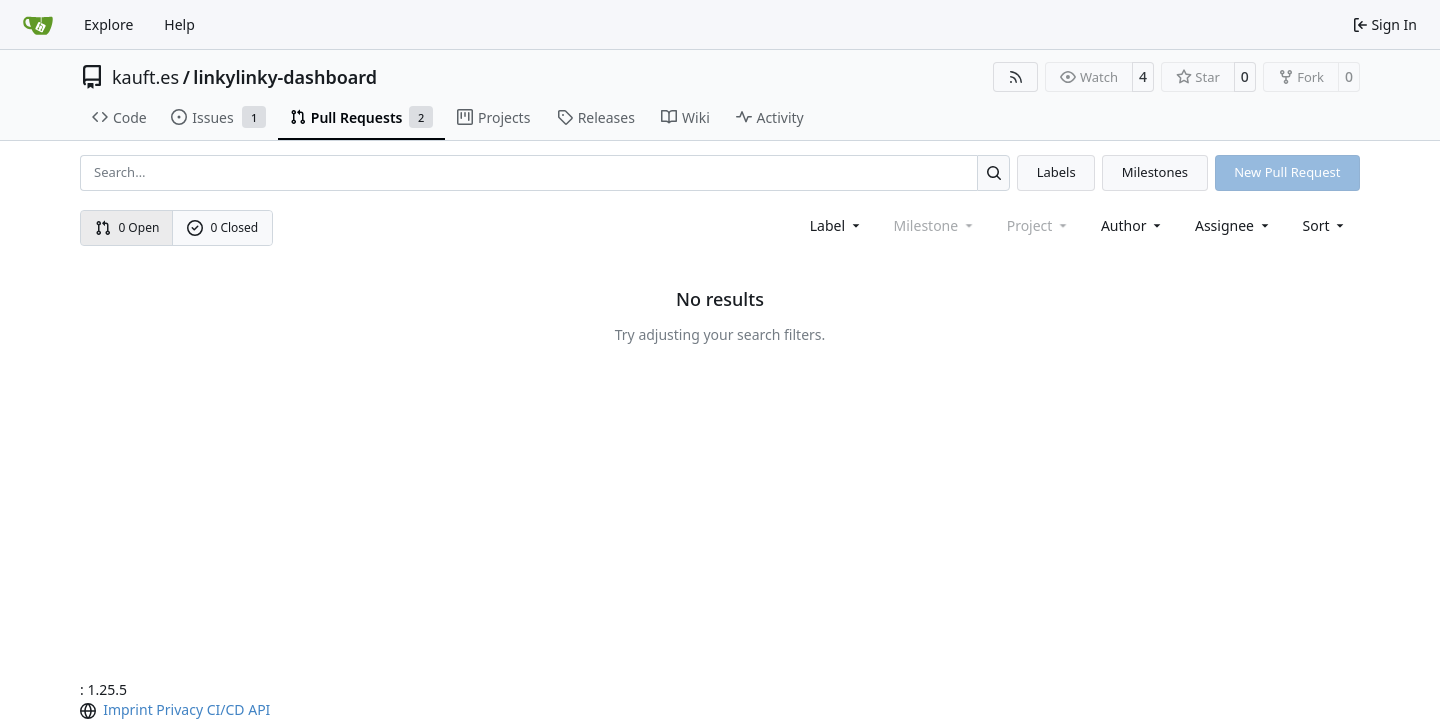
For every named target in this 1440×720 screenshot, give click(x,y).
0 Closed (223, 227)
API (259, 709)
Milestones (1155, 172)
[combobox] (836, 225)
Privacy (179, 709)
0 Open (127, 227)
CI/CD (226, 709)
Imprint (128, 709)
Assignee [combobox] (1233, 225)
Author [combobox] (1132, 225)
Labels (1056, 172)
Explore (108, 24)
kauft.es (145, 77)
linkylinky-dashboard (285, 77)
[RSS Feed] (1016, 77)
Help (179, 24)
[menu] (1325, 225)
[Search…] (993, 172)
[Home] (38, 25)
